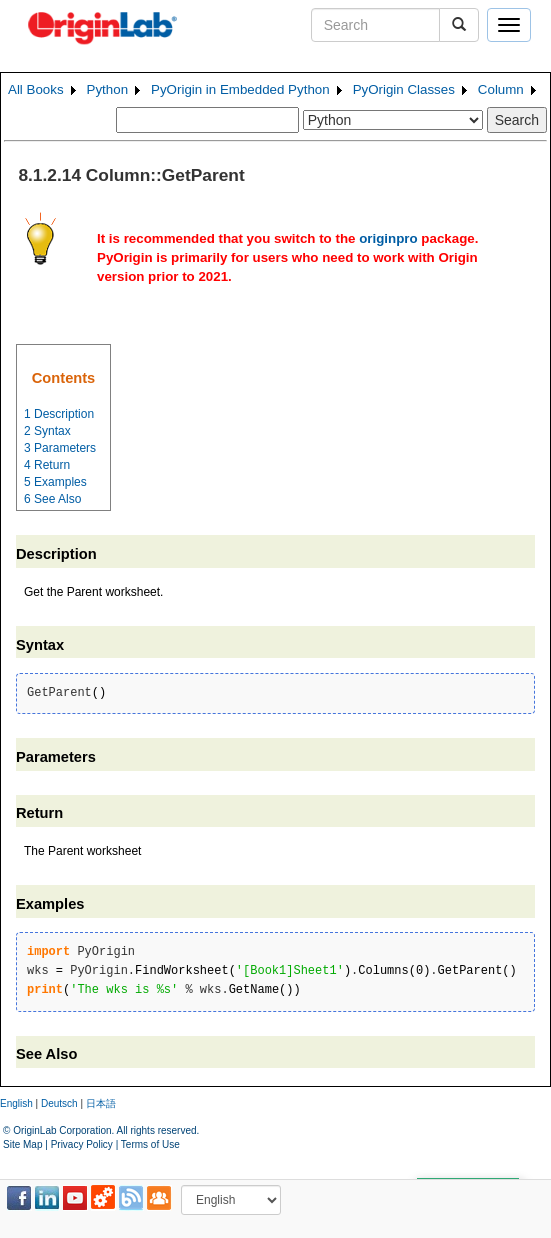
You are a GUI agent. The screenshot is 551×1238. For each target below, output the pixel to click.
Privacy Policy (82, 1144)
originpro (388, 238)
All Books (36, 89)
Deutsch (59, 1103)
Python (108, 89)
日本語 (101, 1103)
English (16, 1103)
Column (501, 89)
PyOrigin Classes (404, 89)
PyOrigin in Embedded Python (240, 89)
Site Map (22, 1144)
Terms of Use (150, 1144)
